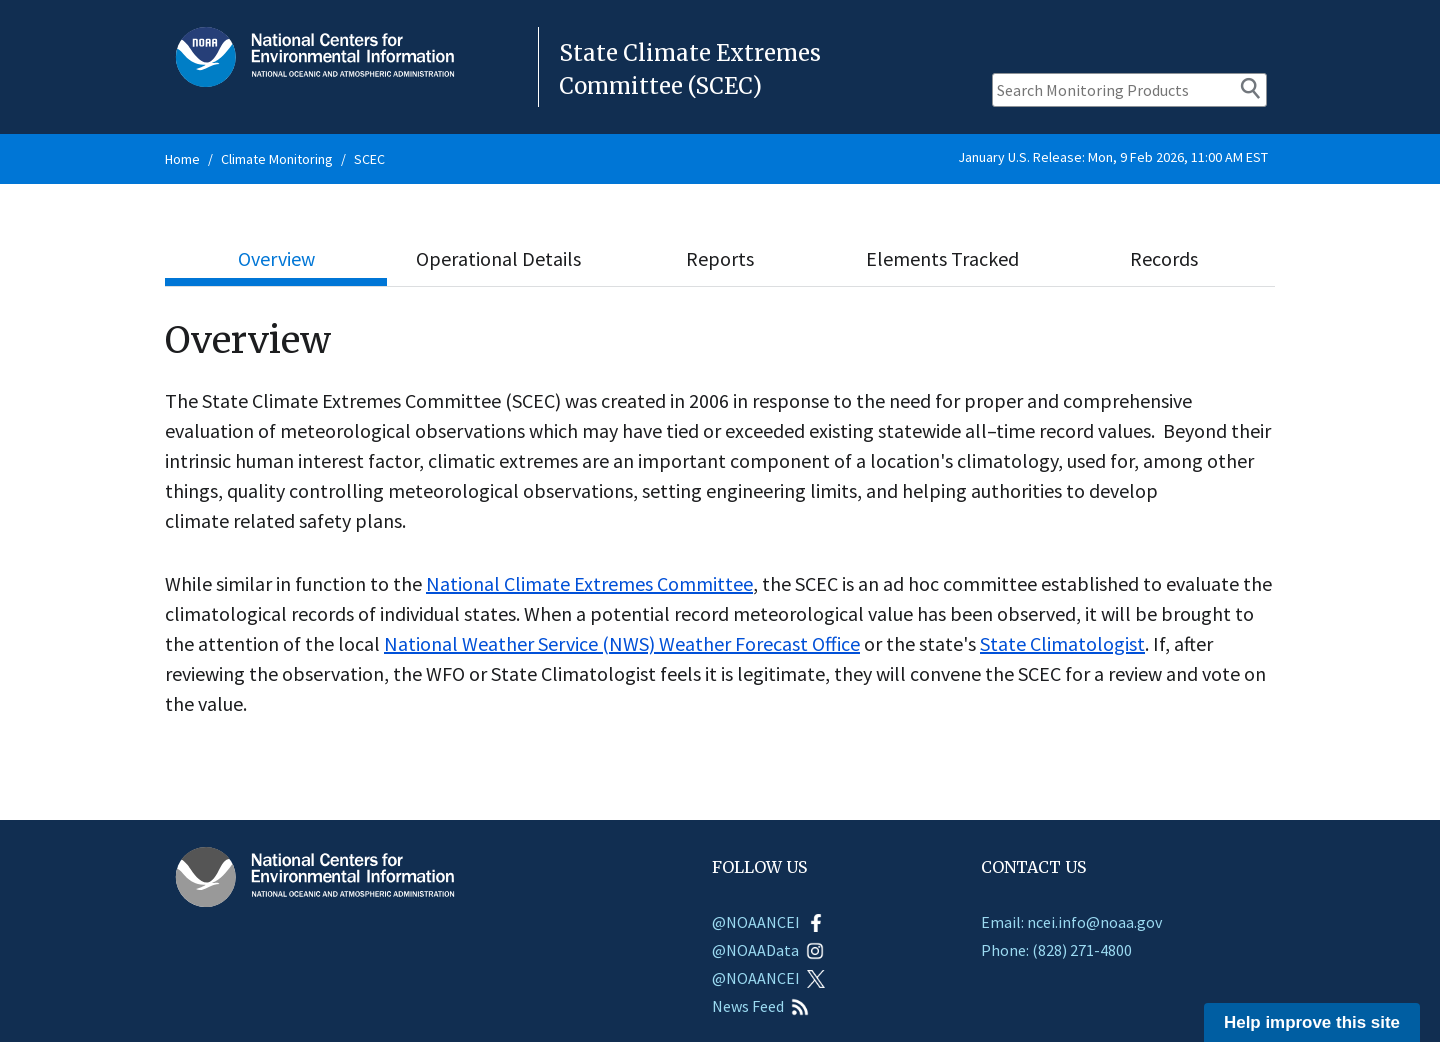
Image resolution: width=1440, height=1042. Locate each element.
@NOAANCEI (768, 922)
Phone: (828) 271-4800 (1056, 950)
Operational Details (498, 258)
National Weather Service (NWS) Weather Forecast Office (622, 643)
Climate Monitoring (277, 159)
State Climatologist (1062, 643)
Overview (276, 258)
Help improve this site (1312, 1022)
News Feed (760, 1006)
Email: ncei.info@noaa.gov (1071, 922)
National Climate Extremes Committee (589, 583)
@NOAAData (768, 950)
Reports (720, 258)
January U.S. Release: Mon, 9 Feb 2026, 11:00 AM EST (1113, 157)
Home (182, 159)
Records (1164, 258)
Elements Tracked (942, 258)
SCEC (369, 159)
